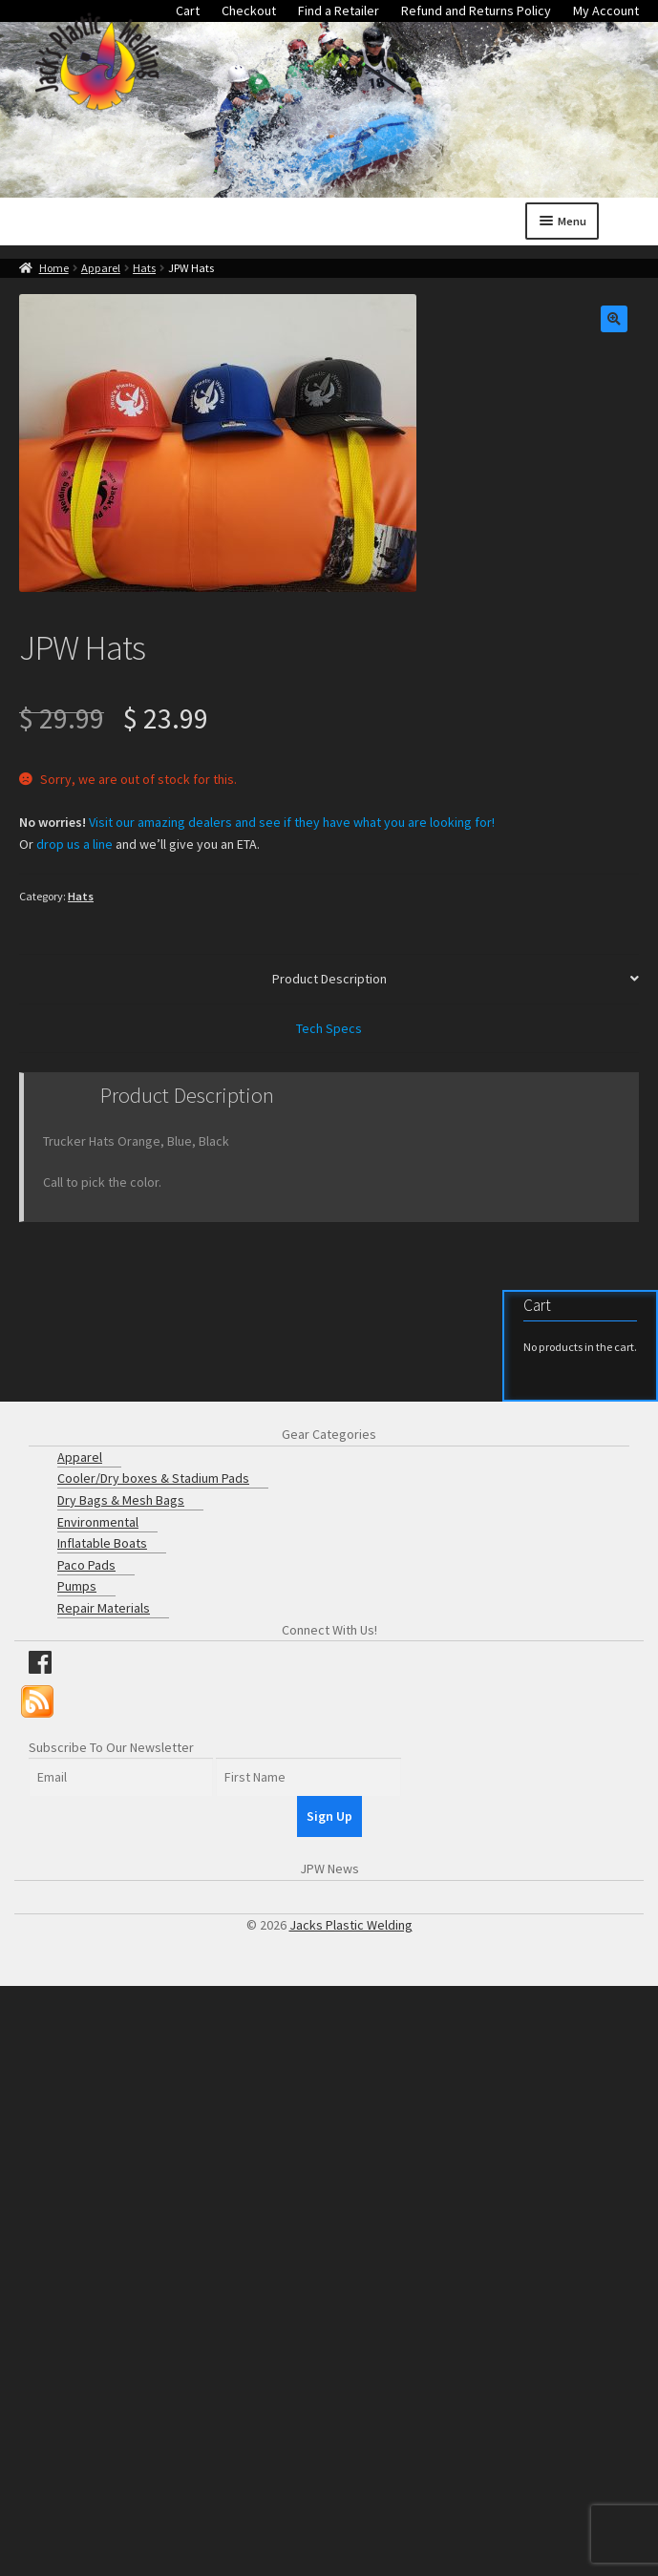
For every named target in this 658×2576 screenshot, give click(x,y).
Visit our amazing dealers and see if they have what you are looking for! (292, 822)
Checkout (249, 10)
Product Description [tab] (329, 978)
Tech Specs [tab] (329, 1028)
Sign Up (329, 1816)
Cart (188, 10)
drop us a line (74, 844)
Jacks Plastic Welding (351, 1924)
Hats (144, 268)
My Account (606, 10)
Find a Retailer (338, 10)
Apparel (100, 268)
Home (54, 268)
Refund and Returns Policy (476, 10)
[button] (614, 319)
